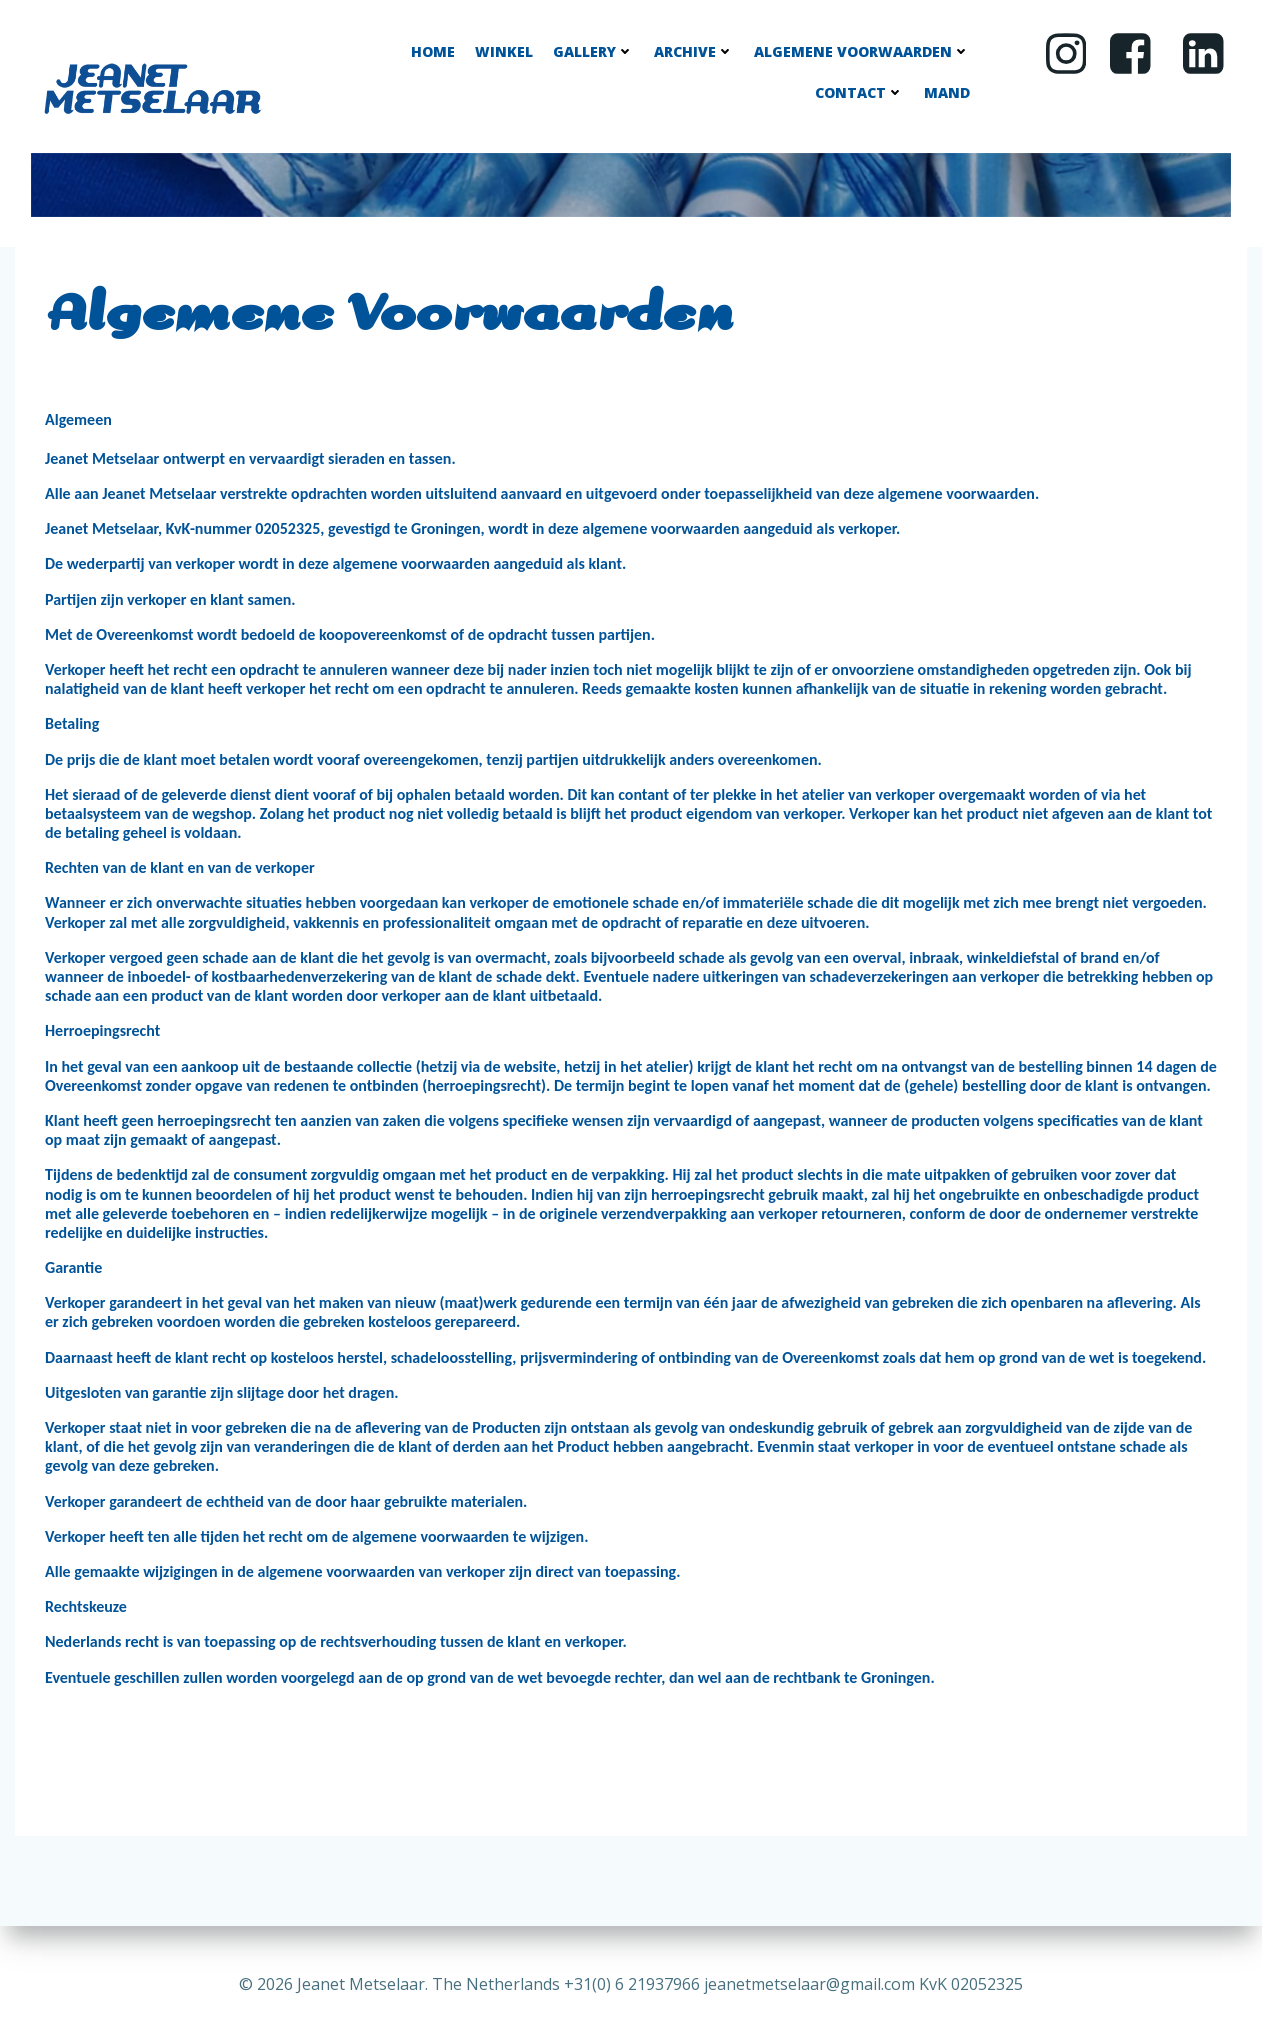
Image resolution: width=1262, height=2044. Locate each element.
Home (433, 51)
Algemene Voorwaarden (862, 51)
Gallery (593, 51)
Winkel (504, 51)
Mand (947, 92)
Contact (859, 92)
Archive (694, 51)
